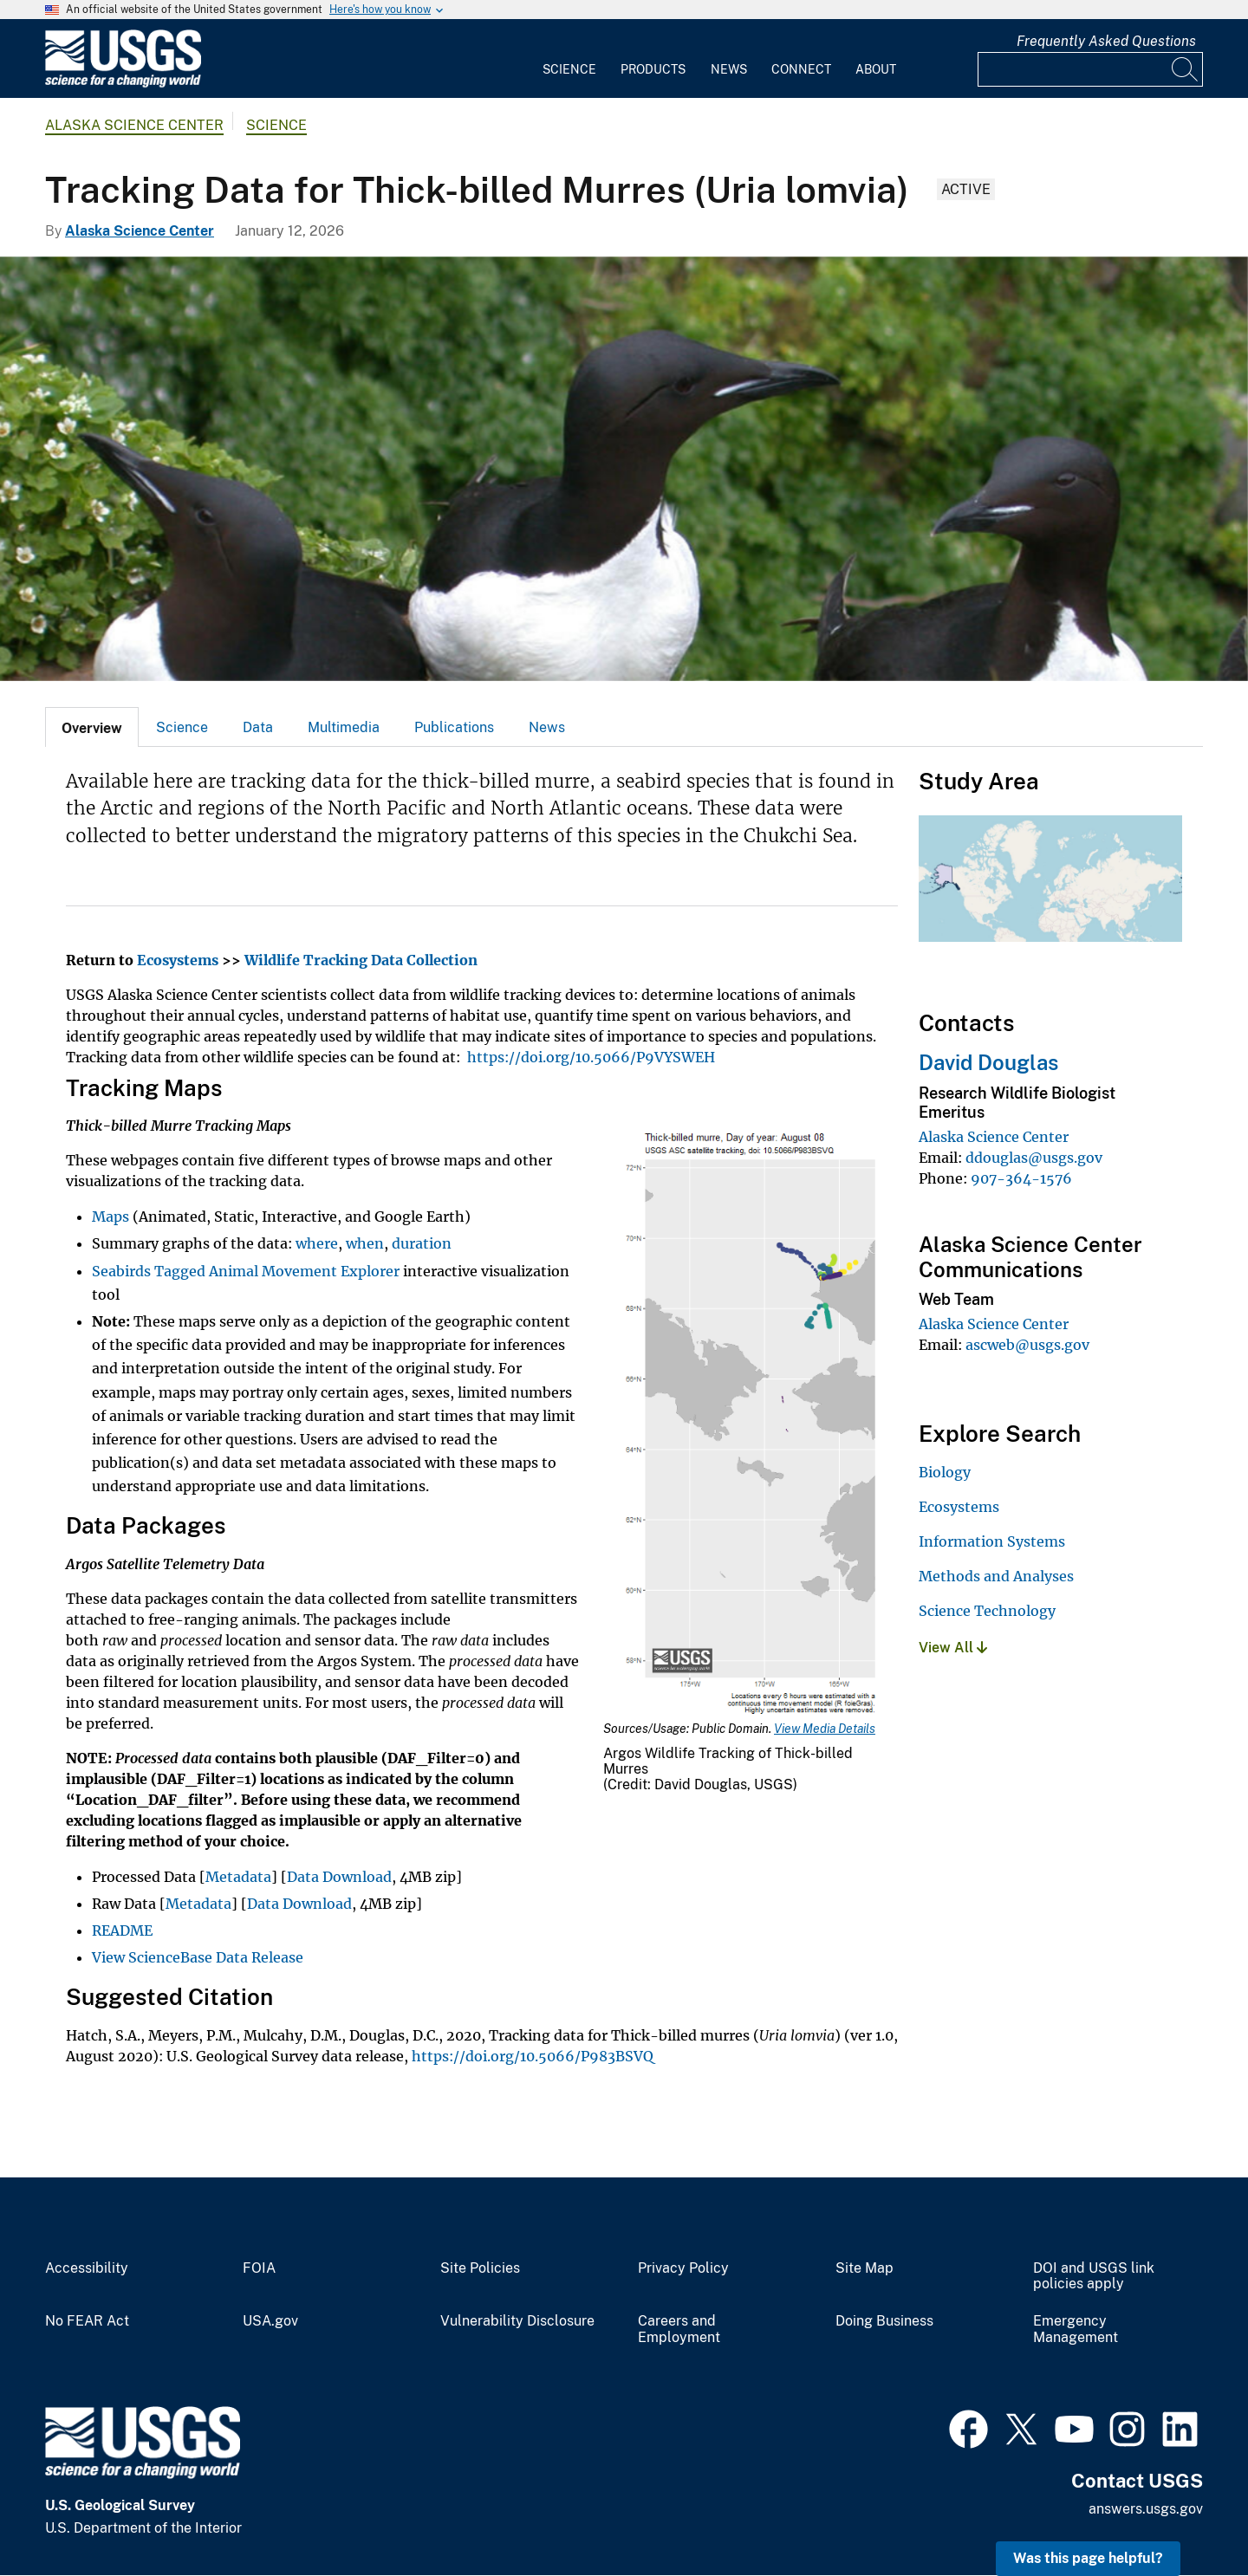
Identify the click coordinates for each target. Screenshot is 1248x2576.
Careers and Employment (679, 2329)
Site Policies (480, 2268)
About (875, 69)
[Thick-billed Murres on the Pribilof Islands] (624, 468)
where (317, 1243)
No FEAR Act (87, 2321)
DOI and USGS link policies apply (1093, 2277)
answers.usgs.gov (1146, 2509)
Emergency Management (1075, 2329)
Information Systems (992, 1541)
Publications (454, 727)
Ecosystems (959, 1506)
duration (422, 1243)
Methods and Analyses (996, 1576)
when (365, 1243)
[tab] (92, 727)
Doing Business (884, 2321)
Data (258, 727)
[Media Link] (750, 1425)
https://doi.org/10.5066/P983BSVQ (532, 2056)
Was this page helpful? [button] (1088, 2558)
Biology (945, 1472)
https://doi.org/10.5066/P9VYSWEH (591, 1057)
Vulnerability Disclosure (517, 2321)
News (729, 69)
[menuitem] (569, 58)
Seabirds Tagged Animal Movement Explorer (246, 1271)
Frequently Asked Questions (1106, 41)
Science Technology (987, 1610)
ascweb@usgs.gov (1027, 1344)
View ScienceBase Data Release (197, 1957)
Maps (110, 1216)
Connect (801, 69)
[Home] (123, 83)
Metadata (238, 1876)
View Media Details (824, 1729)
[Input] (1090, 69)
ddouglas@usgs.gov (1033, 1157)
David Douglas (988, 1062)
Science (569, 69)
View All (953, 1647)
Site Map (864, 2268)
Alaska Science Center (134, 125)
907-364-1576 (1021, 1178)
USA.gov (270, 2321)
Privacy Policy (683, 2268)
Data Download (339, 1876)
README (122, 1930)
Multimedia (344, 727)
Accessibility (86, 2268)
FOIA (259, 2268)
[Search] (1185, 69)
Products (653, 69)
